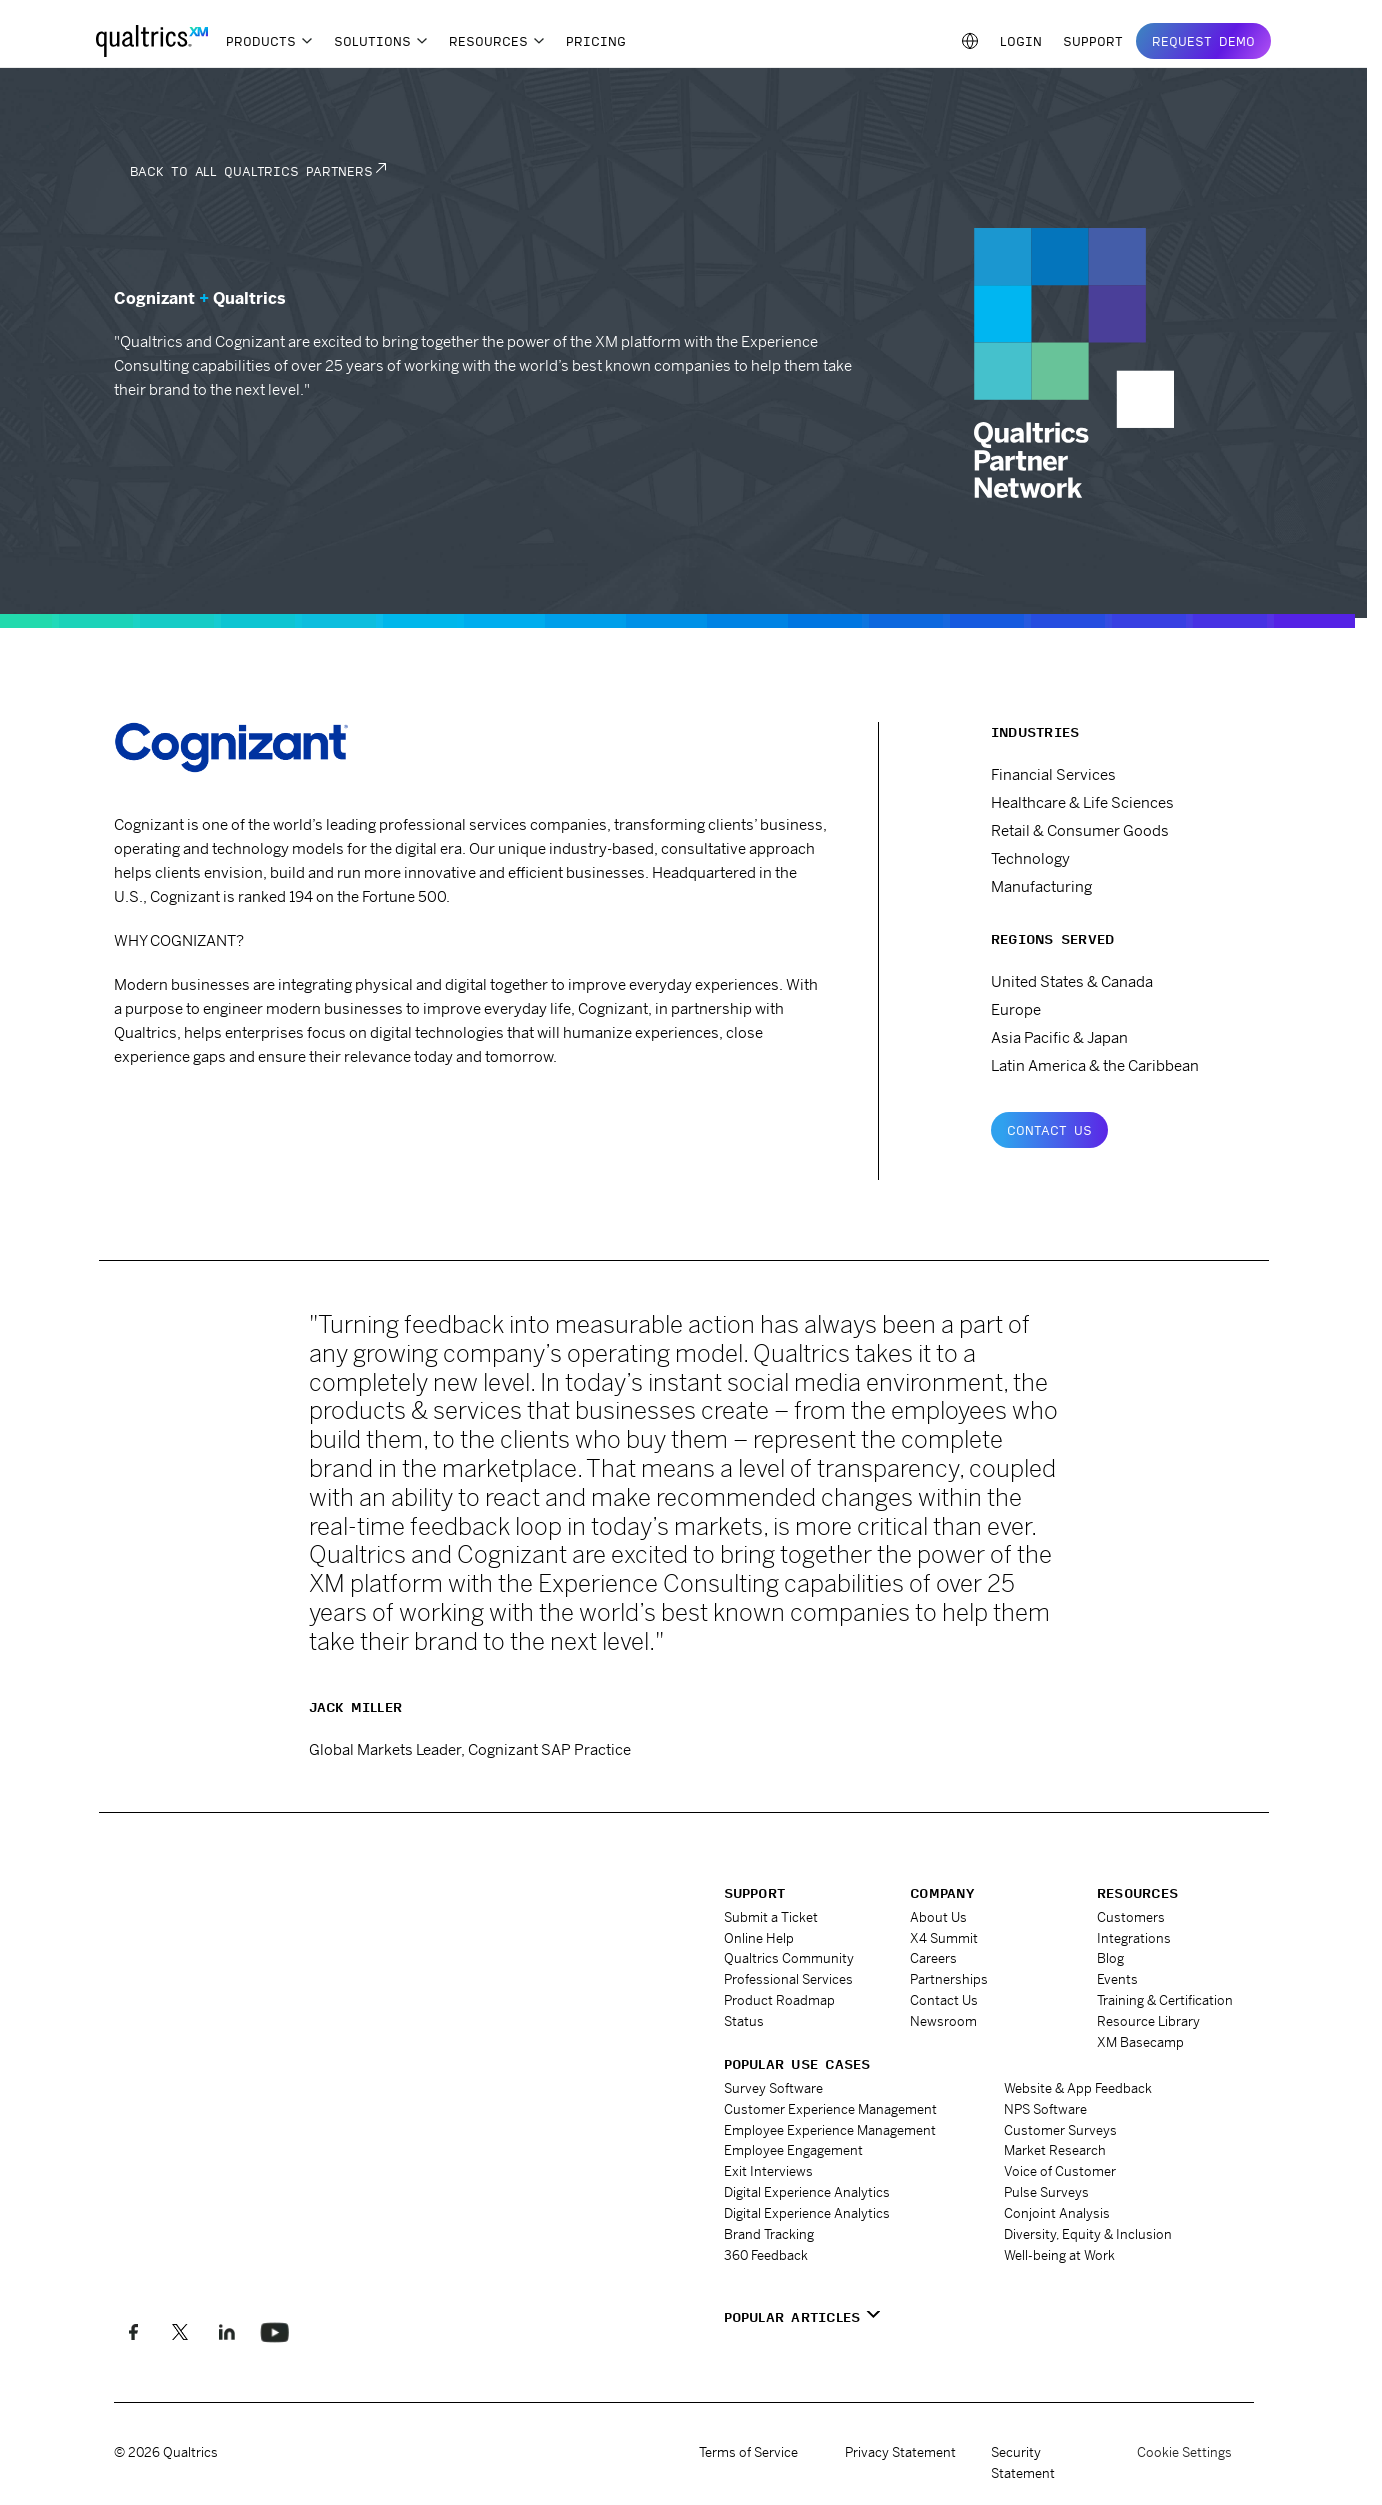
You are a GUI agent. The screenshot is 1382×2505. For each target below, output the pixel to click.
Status (744, 2021)
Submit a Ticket (771, 1917)
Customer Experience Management (830, 2109)
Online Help (759, 1938)
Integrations (1134, 1938)
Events (1117, 1979)
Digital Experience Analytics (807, 2192)
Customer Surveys (1060, 2130)
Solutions (372, 41)
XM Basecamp (1140, 2042)
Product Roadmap (779, 2000)
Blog (1110, 1958)
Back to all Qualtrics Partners (251, 171)
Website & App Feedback (1078, 2088)
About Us (938, 1917)
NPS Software (1045, 2109)
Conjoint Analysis (1057, 2213)
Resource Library (1148, 2021)
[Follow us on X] (180, 2332)
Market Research (1055, 2150)
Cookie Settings (1184, 2453)
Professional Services (788, 1979)
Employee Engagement (793, 2150)
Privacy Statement (900, 2452)
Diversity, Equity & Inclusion (1088, 2234)
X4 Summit (944, 1938)
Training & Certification (1165, 2000)
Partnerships (949, 1979)
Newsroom (943, 2021)
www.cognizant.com (205, 1112)
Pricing (596, 41)
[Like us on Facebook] (133, 2332)
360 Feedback (766, 2255)
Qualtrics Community (789, 1958)
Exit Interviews (768, 2171)
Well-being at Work (1059, 2255)
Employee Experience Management (830, 2130)
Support (1093, 41)
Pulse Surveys (1046, 2192)
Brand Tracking (769, 2234)
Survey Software (773, 2088)
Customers (1131, 1917)
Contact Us (1049, 1130)
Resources (488, 41)
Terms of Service (748, 2452)
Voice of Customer (1060, 2171)
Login (1021, 41)
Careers (933, 1958)
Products (261, 41)
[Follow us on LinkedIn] (227, 2332)
